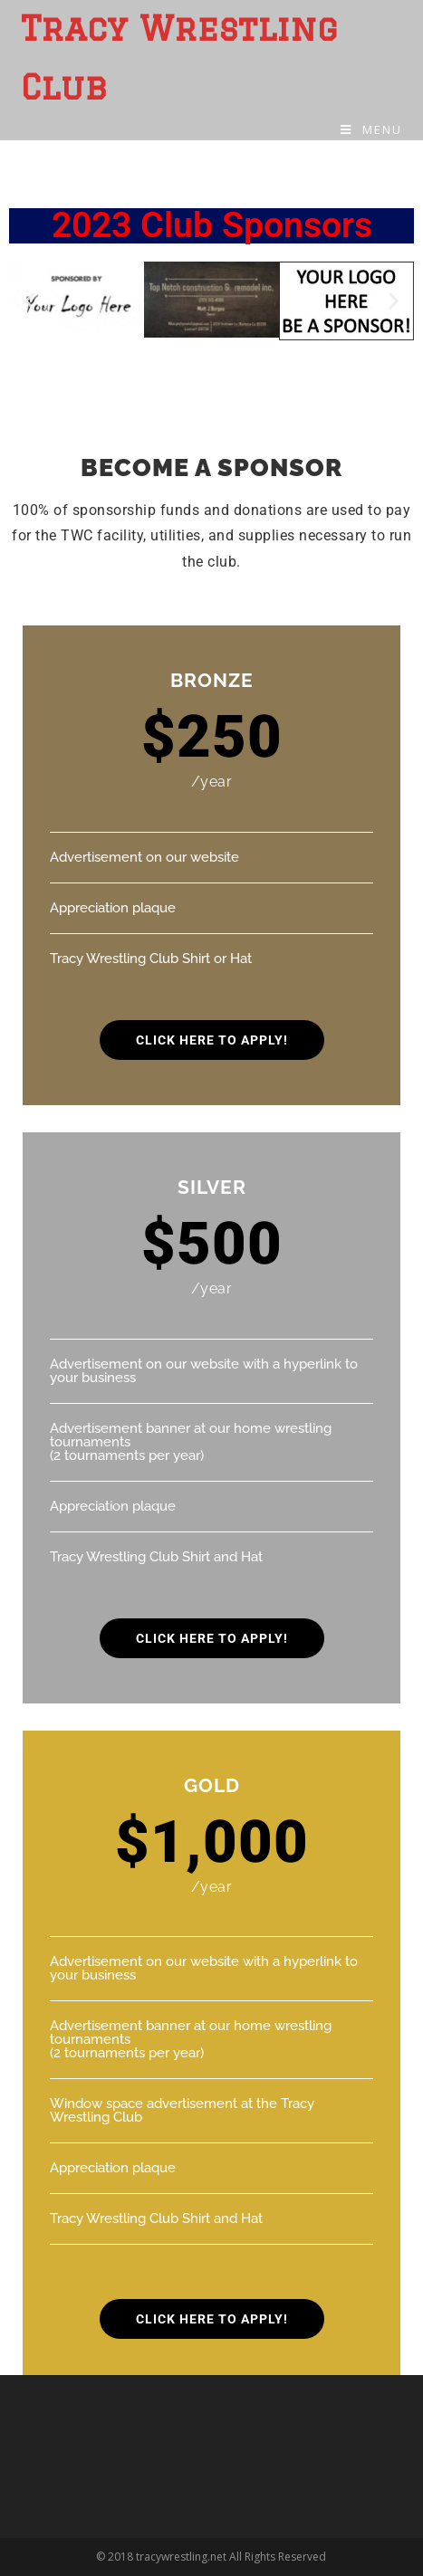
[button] (29, 301)
